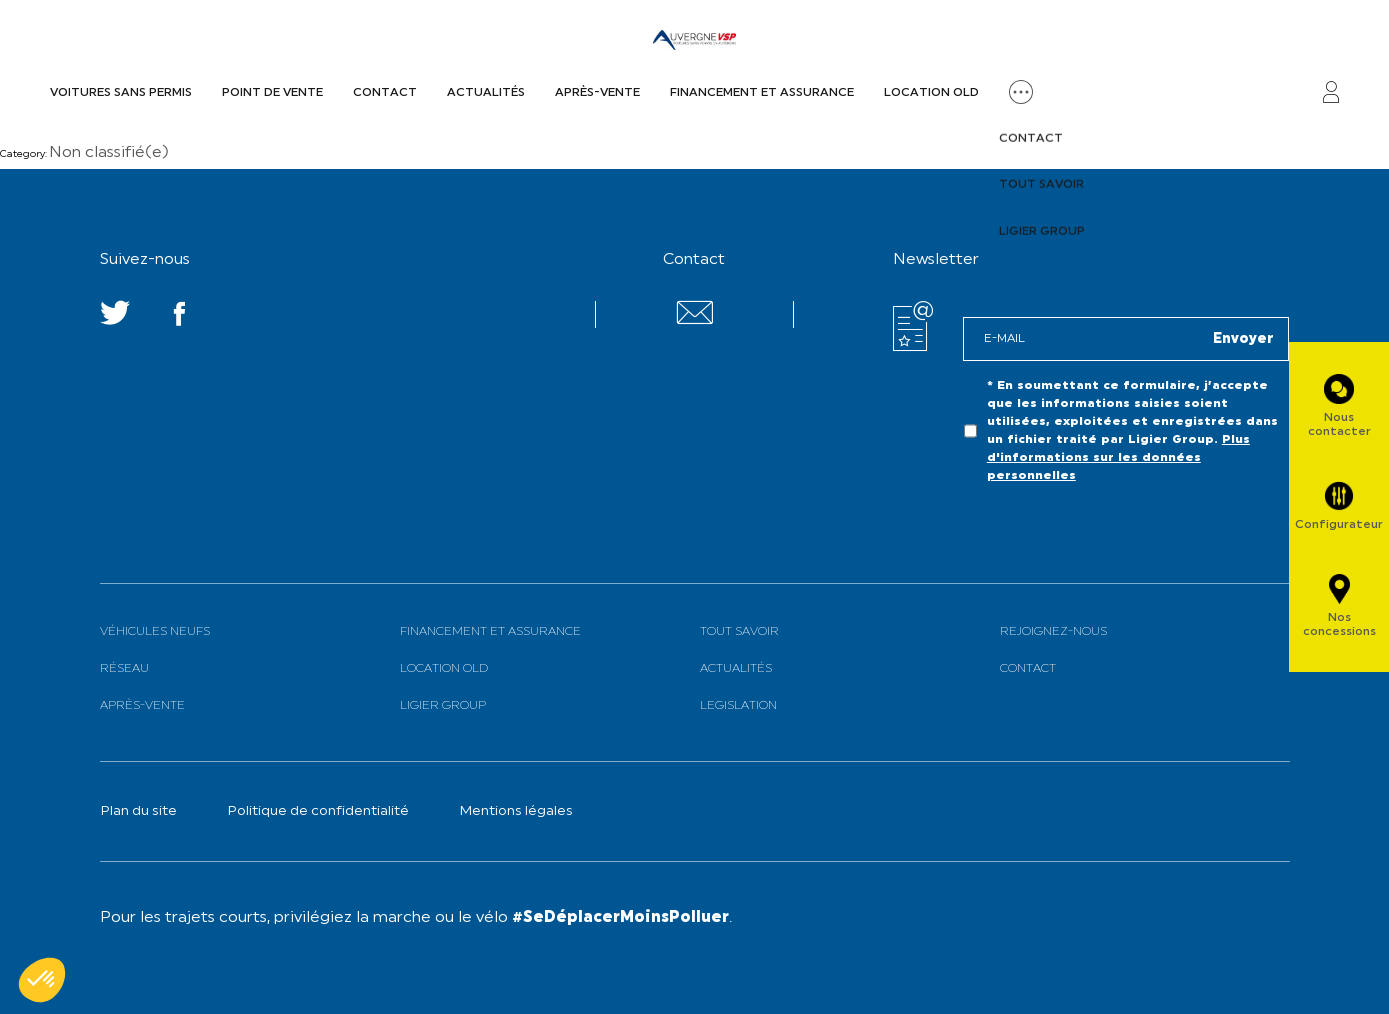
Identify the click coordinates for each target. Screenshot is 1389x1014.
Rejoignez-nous (1053, 632)
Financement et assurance (762, 93)
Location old (931, 93)
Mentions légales (516, 811)
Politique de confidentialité (318, 811)
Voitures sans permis (121, 93)
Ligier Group (443, 706)
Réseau (124, 669)
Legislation (738, 706)
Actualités (486, 93)
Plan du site (138, 811)
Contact (385, 93)
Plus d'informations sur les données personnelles (1118, 458)
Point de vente (272, 93)
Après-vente (597, 93)
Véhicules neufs (155, 632)
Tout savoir (739, 632)
